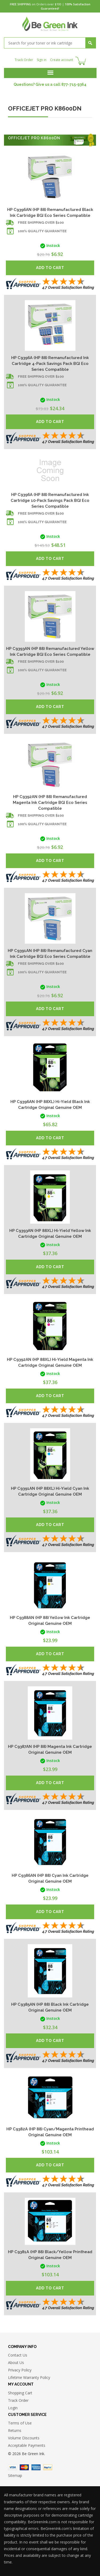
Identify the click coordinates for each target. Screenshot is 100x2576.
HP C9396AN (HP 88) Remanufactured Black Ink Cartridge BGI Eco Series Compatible (50, 212)
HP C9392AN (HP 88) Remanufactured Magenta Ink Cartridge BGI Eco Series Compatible (50, 802)
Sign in (41, 60)
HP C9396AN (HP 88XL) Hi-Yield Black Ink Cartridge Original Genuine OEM (50, 1104)
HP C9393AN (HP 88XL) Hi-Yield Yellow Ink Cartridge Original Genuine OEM (50, 1233)
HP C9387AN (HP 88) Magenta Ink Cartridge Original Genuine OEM (50, 1749)
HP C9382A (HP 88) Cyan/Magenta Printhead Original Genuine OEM (50, 2132)
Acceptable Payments (26, 2445)
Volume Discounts (23, 2437)
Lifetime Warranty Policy (29, 2377)
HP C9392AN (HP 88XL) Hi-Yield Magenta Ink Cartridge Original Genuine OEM (50, 1362)
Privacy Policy (19, 2369)
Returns (14, 2430)
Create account (61, 60)
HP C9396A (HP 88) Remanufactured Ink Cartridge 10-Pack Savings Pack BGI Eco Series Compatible (50, 500)
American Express (36, 2467)
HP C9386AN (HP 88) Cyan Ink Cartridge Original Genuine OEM (50, 1878)
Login (13, 2407)
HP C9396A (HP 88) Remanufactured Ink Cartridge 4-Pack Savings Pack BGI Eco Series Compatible (50, 363)
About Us (16, 2362)
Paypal (47, 2467)
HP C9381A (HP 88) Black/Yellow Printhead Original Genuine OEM (50, 2254)
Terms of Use (20, 2423)
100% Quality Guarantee (42, 231)
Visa (12, 2467)
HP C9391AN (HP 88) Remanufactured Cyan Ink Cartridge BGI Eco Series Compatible (50, 953)
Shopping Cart (20, 2392)
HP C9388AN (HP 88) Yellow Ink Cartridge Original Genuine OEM (50, 1620)
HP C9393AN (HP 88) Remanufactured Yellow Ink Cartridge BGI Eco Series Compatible (50, 651)
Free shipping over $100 (41, 223)
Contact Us (17, 2355)
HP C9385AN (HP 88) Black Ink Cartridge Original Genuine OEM (50, 2007)
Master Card (24, 2467)
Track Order (24, 60)
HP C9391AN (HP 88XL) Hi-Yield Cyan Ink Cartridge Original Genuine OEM (50, 1491)
